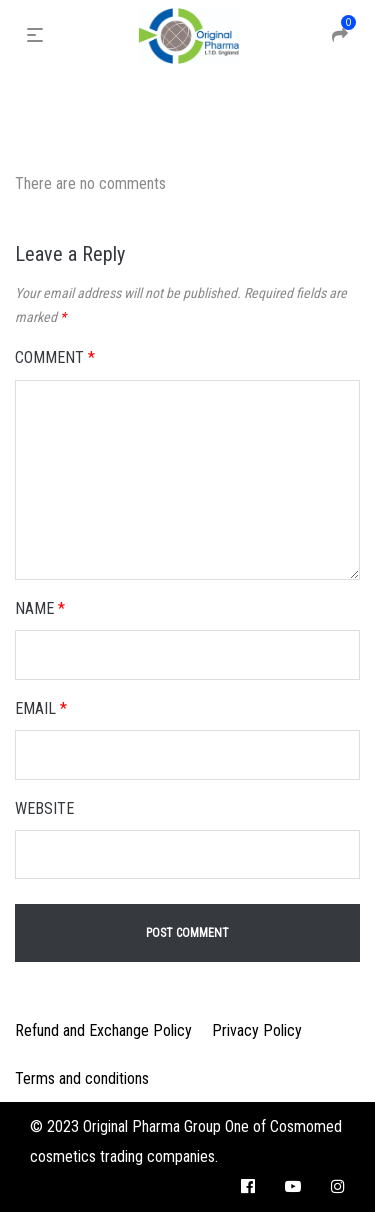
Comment (55, 357)
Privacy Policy (257, 1030)
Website (44, 808)
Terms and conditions (82, 1078)
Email (41, 708)
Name (40, 608)
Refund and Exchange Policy (103, 1030)
